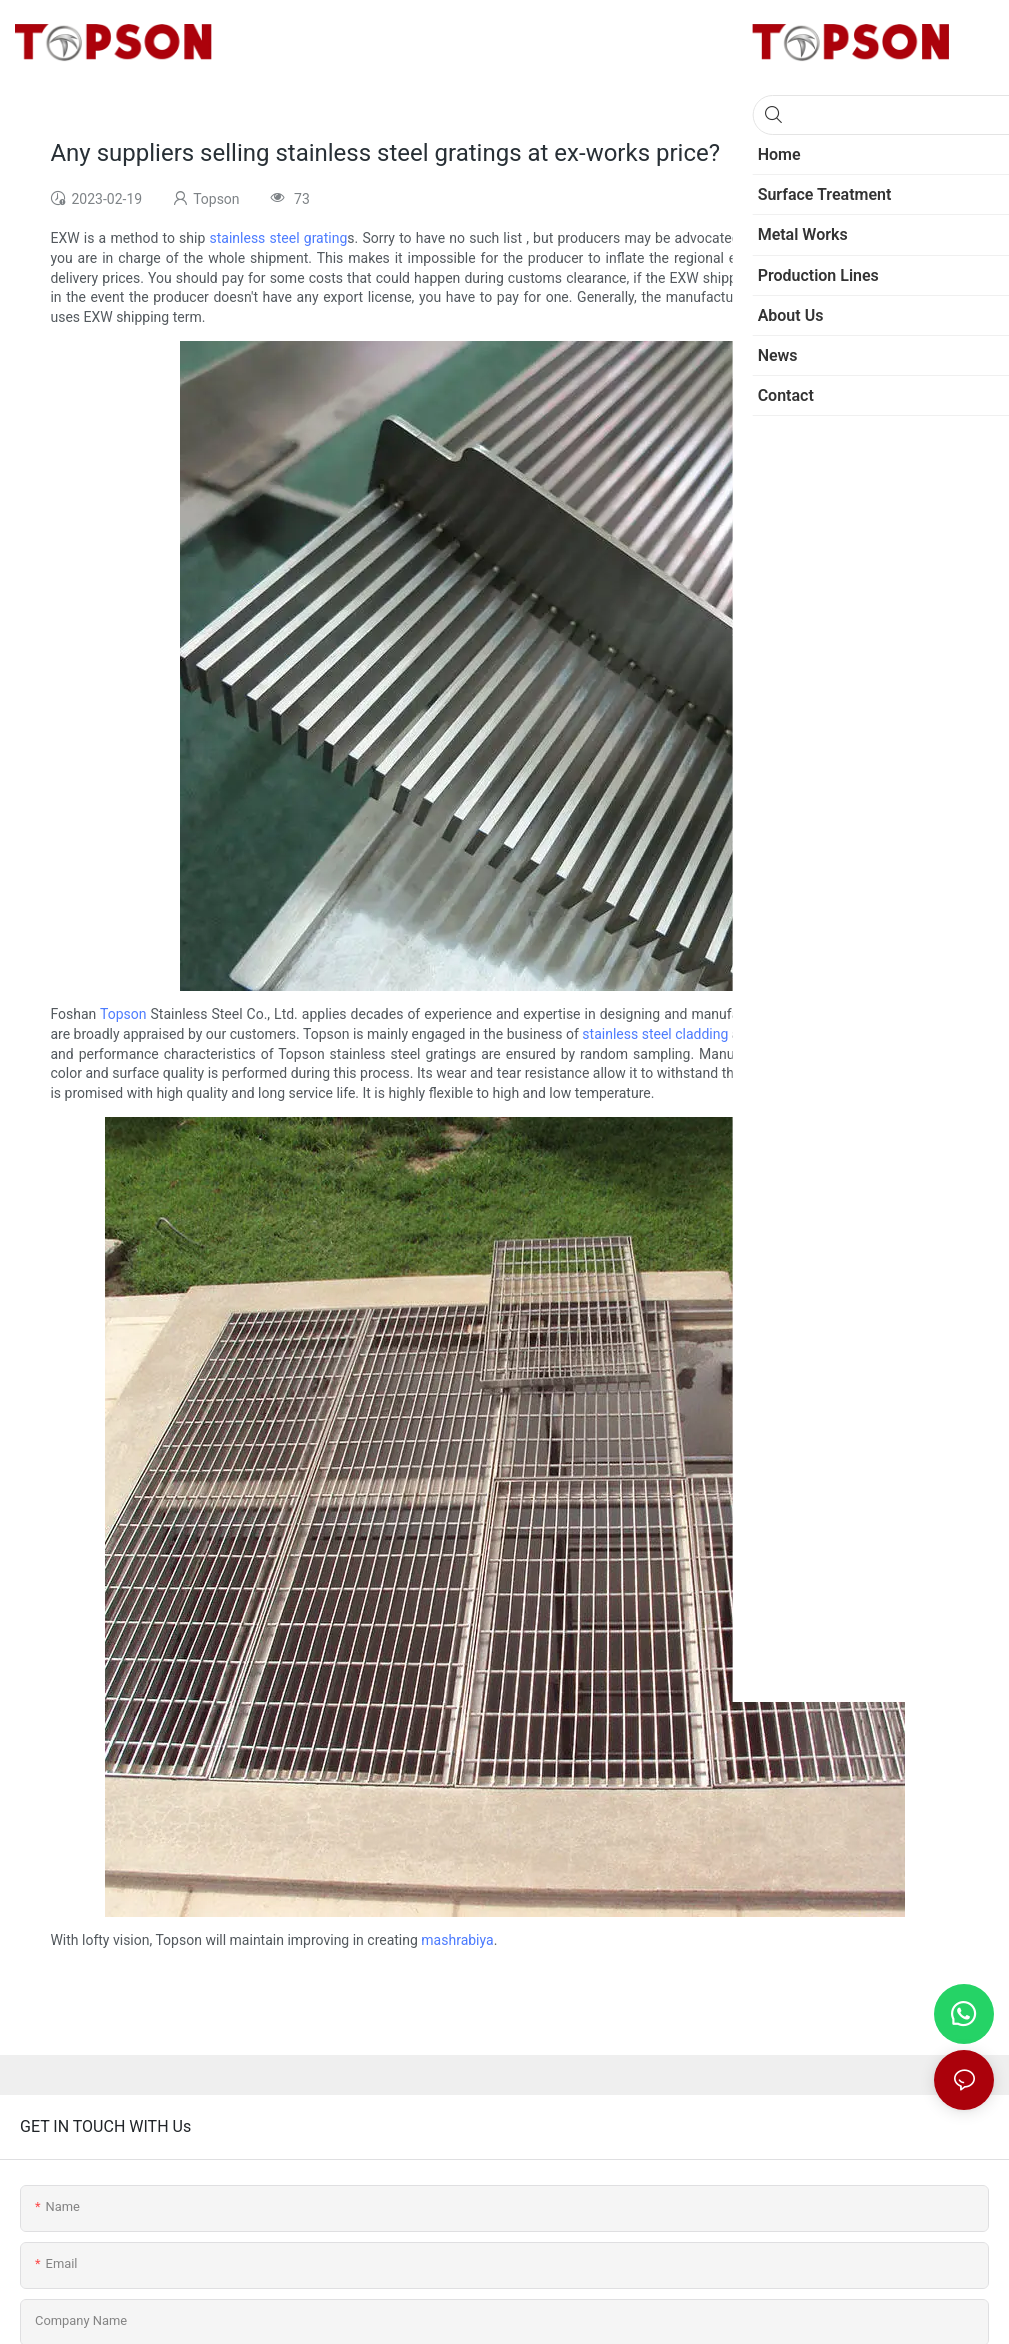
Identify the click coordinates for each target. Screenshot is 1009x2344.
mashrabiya (457, 1940)
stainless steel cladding (655, 1034)
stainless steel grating (279, 238)
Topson (123, 1014)
